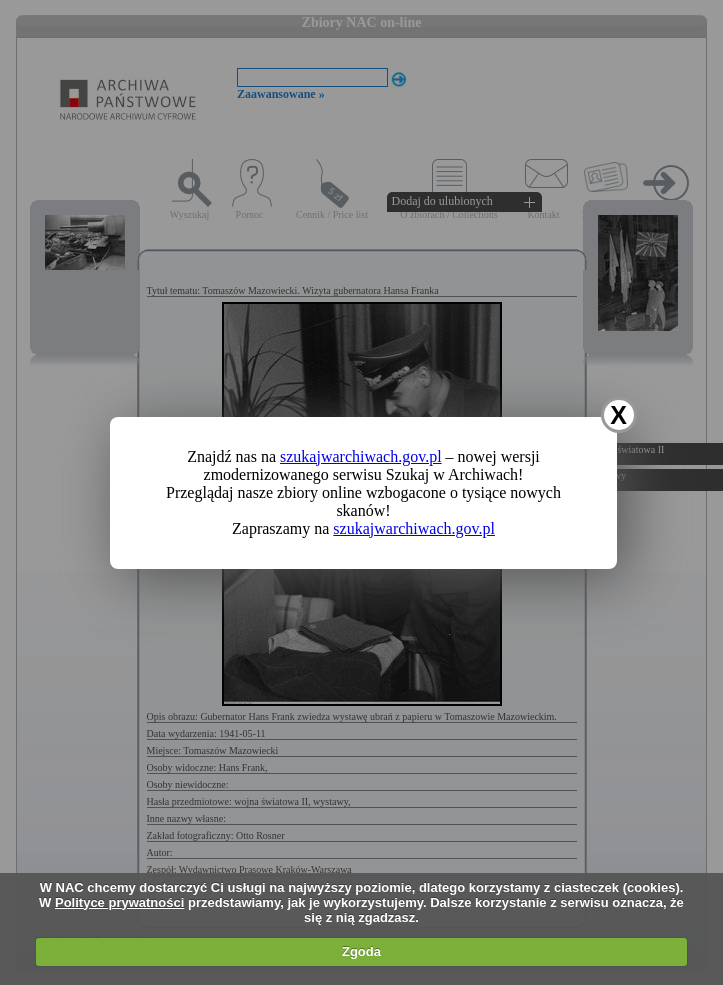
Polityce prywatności (119, 902)
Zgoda (361, 951)
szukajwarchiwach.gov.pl (361, 456)
